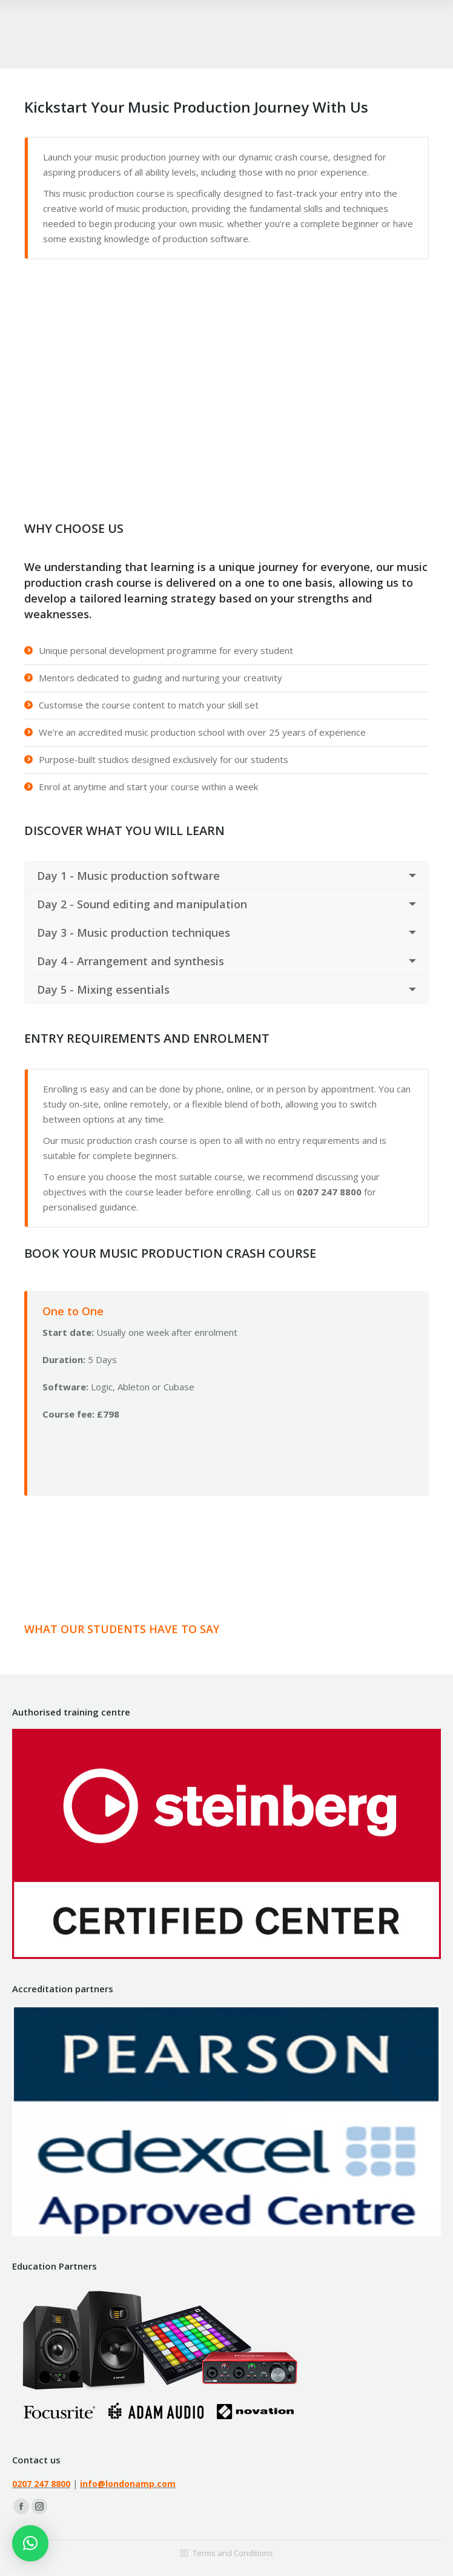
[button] (30, 2543)
